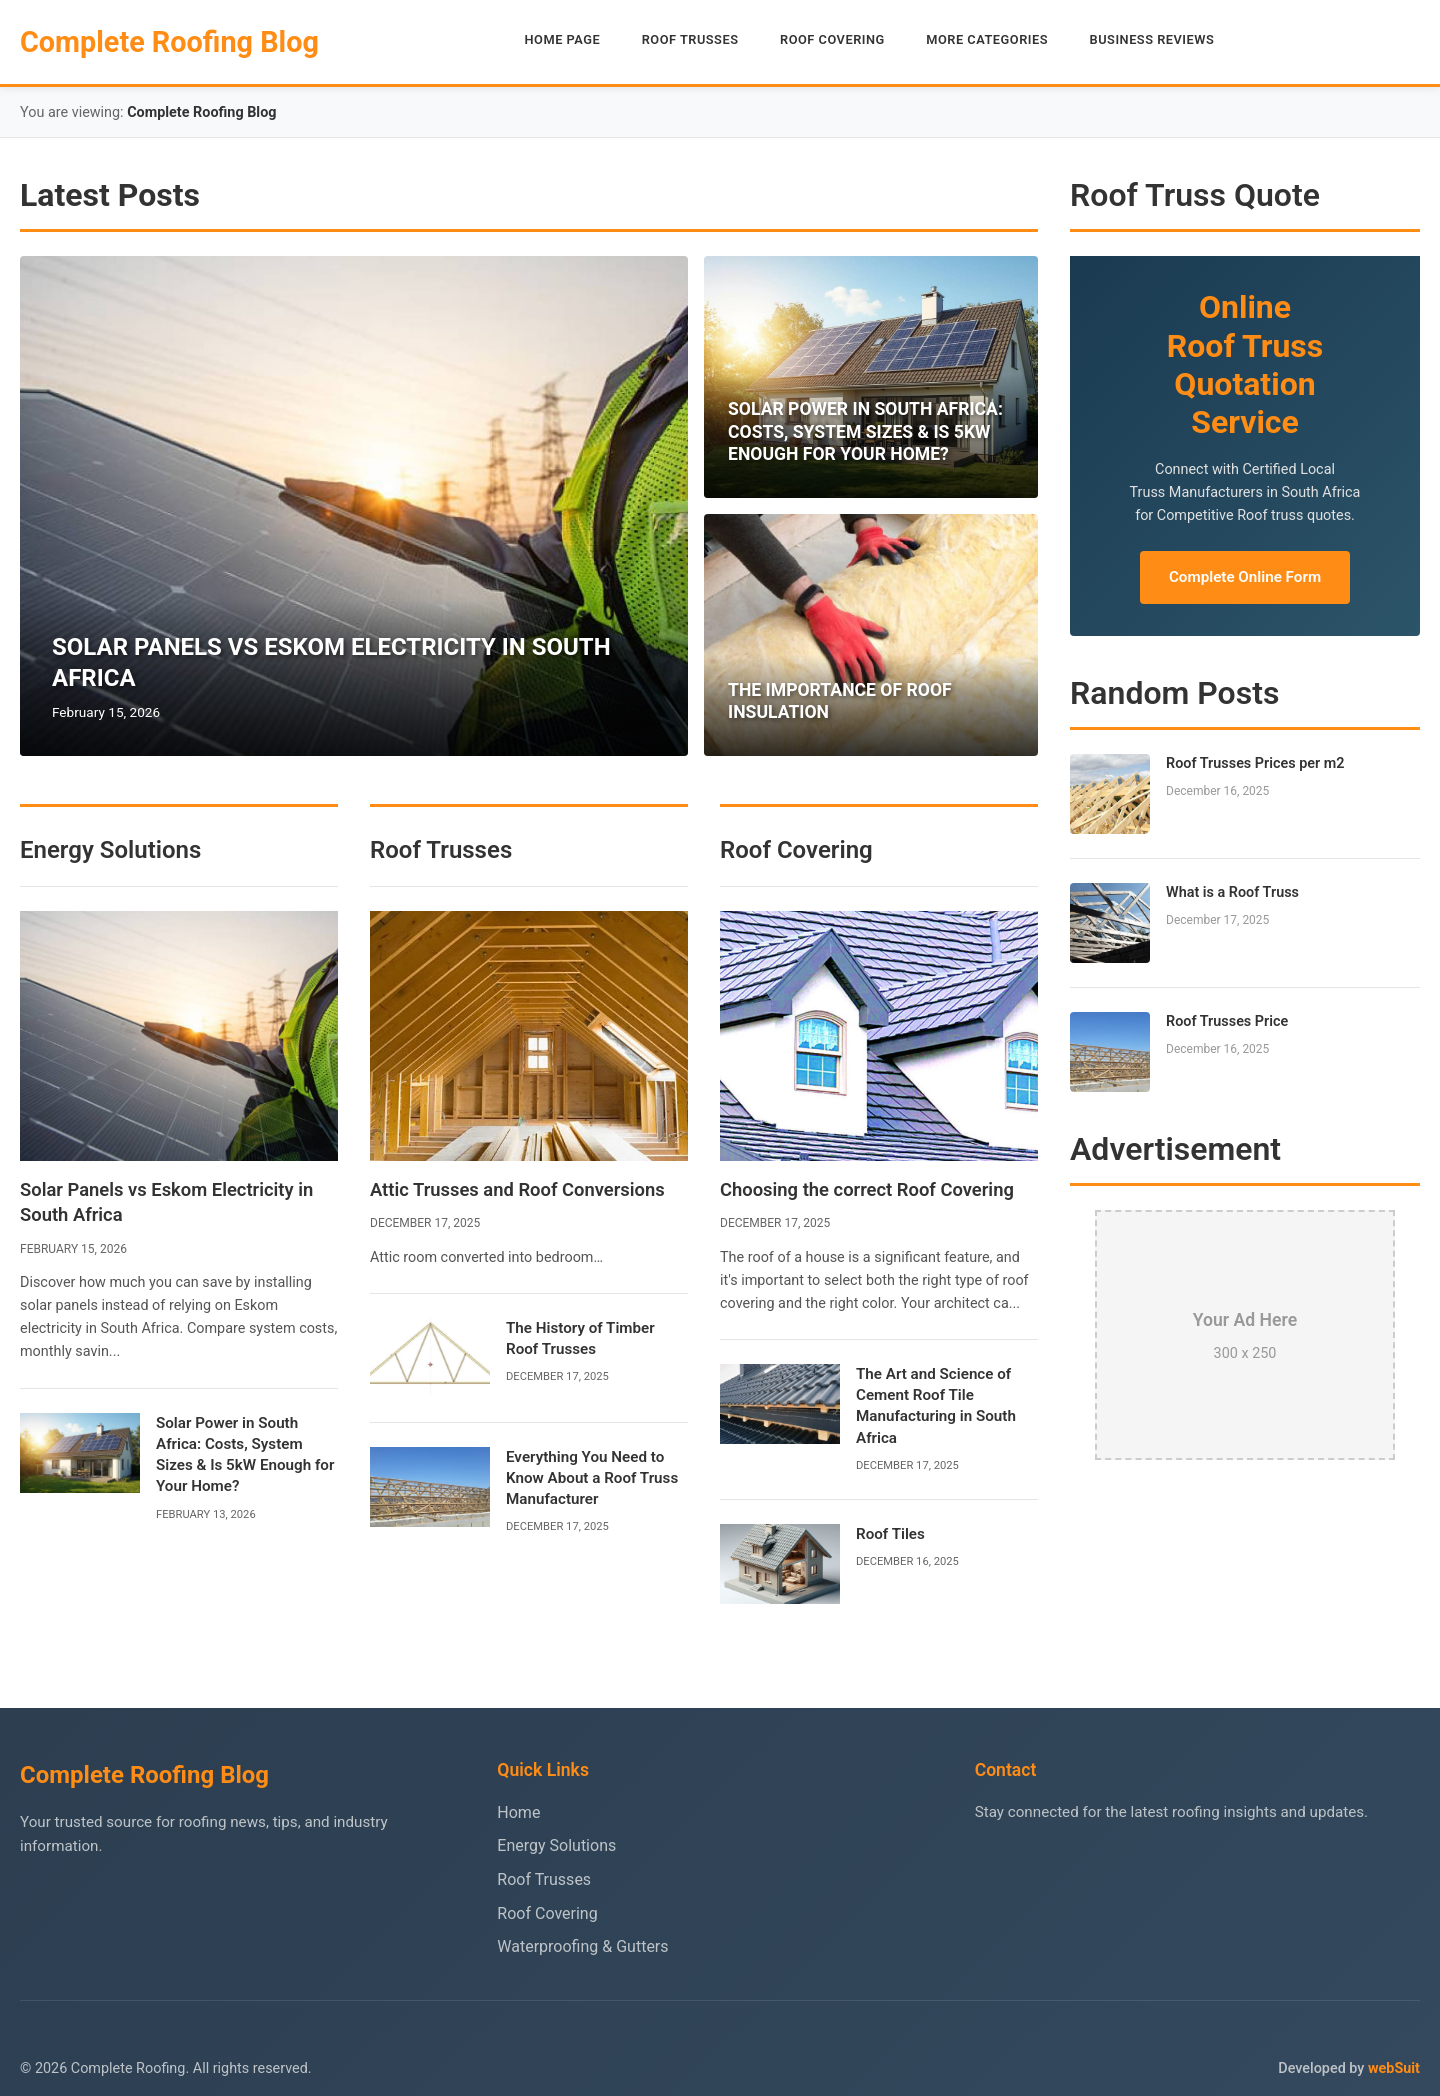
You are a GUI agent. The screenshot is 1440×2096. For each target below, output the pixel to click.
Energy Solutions (556, 1845)
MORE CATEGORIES (987, 39)
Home (518, 1812)
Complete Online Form (1245, 577)
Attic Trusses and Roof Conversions (517, 1189)
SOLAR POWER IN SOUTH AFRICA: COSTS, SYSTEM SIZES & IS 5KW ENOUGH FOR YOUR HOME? (865, 432)
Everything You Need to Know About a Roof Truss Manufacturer (592, 1478)
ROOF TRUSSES (690, 39)
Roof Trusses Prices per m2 (1255, 763)
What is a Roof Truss (1232, 892)
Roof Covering (547, 1913)
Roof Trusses (544, 1879)
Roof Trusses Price (1227, 1021)
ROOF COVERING (832, 39)
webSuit (1394, 2068)
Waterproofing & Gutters (582, 1946)
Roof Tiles (890, 1534)
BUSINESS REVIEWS (1152, 39)
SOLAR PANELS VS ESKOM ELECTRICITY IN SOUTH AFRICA (331, 662)
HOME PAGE (563, 39)
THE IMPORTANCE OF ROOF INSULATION (840, 701)
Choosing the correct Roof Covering (867, 1189)
